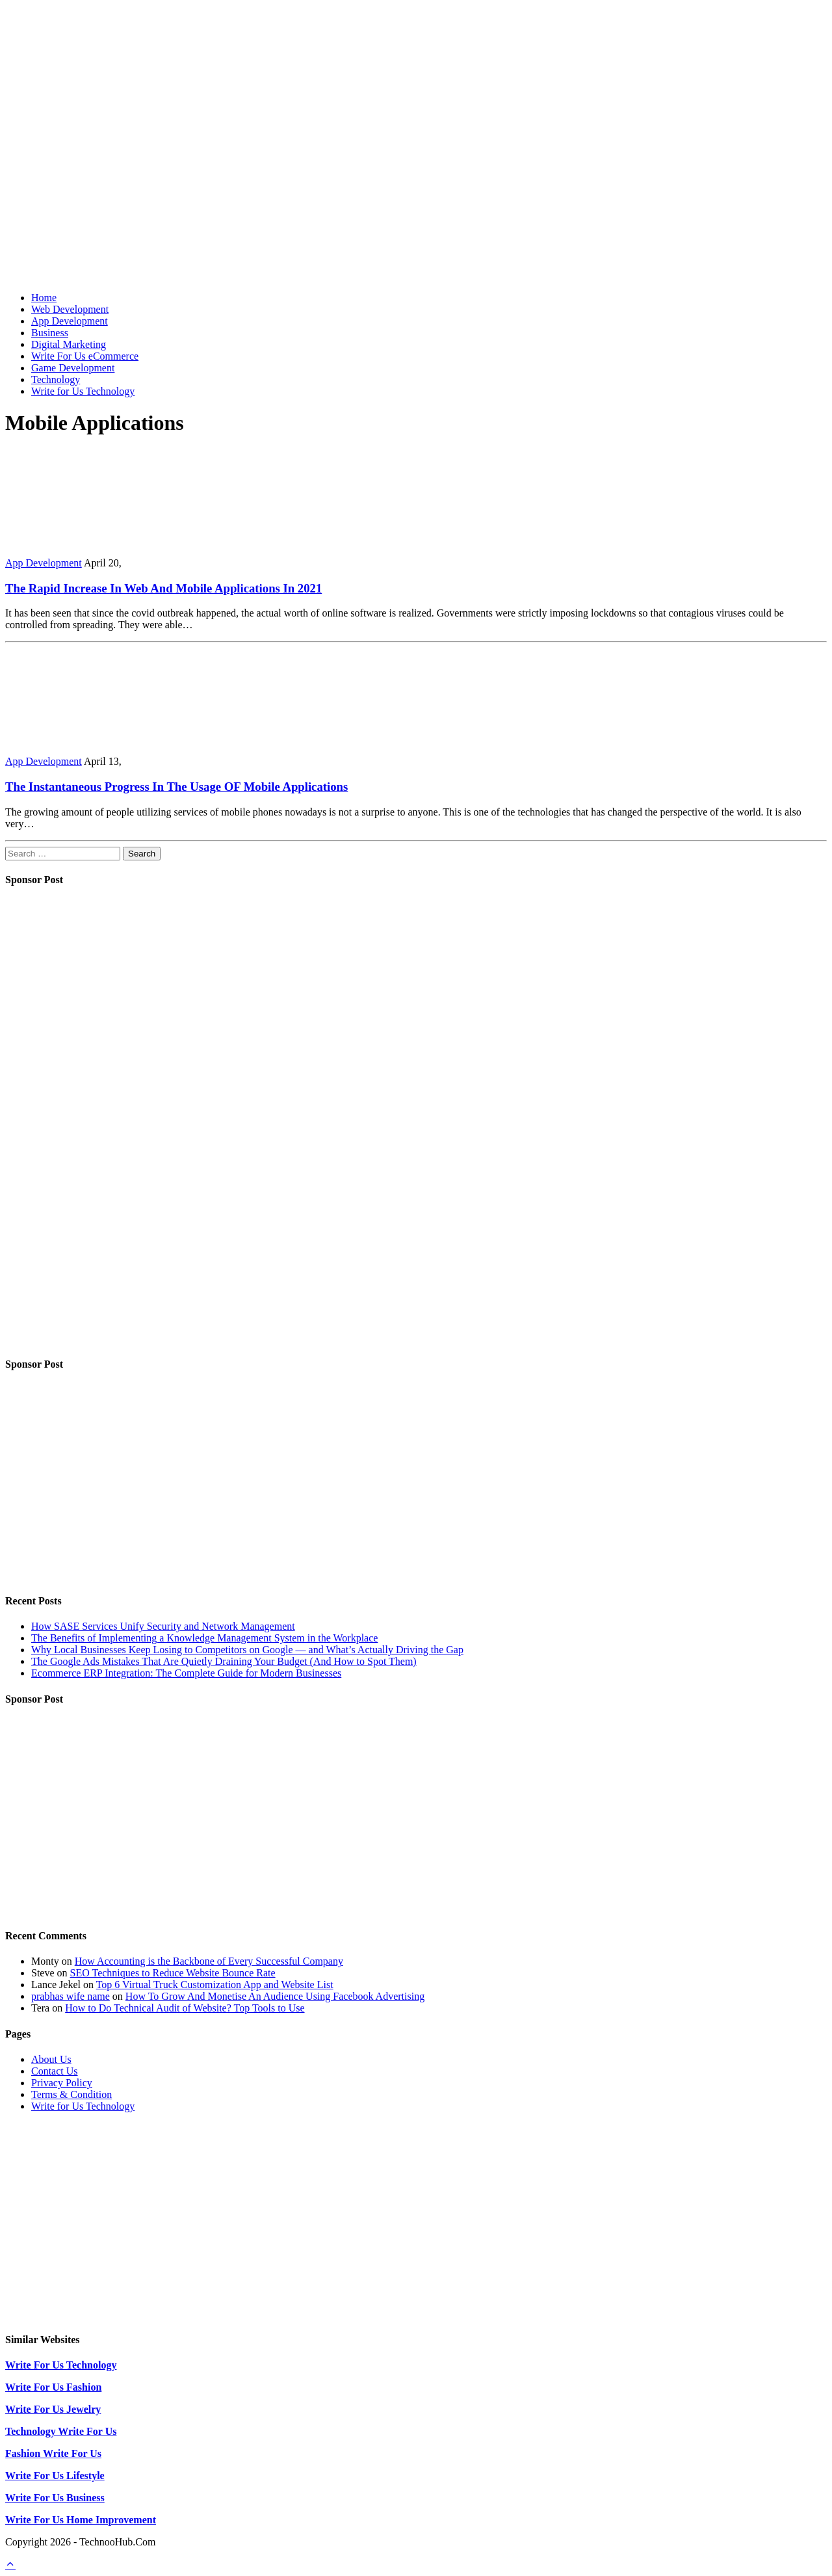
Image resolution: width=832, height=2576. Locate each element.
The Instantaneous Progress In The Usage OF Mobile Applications (176, 786)
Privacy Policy (61, 2082)
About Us (51, 2059)
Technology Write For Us (60, 2431)
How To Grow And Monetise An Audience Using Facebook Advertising (274, 1996)
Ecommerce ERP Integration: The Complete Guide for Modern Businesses (186, 1673)
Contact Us (54, 2071)
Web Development (70, 309)
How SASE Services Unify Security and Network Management (163, 1626)
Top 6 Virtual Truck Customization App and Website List (214, 1984)
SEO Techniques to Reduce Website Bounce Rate (173, 1972)
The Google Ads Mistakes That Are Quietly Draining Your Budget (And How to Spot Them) (224, 1661)
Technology (55, 379)
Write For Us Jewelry (53, 2409)
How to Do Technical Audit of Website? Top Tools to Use (184, 2007)
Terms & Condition (71, 2094)
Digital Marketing (68, 344)
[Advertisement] (416, 191)
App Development (69, 320)
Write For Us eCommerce (84, 356)
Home (44, 297)
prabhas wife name (70, 1996)
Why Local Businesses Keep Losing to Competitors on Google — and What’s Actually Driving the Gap (247, 1649)
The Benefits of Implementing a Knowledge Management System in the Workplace (204, 1637)
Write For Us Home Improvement (80, 2519)
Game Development (72, 367)
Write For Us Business (55, 2497)
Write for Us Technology (83, 391)
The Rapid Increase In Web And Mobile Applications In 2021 (163, 588)
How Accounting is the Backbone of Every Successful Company (209, 1961)
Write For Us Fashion (53, 2387)
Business (49, 332)
